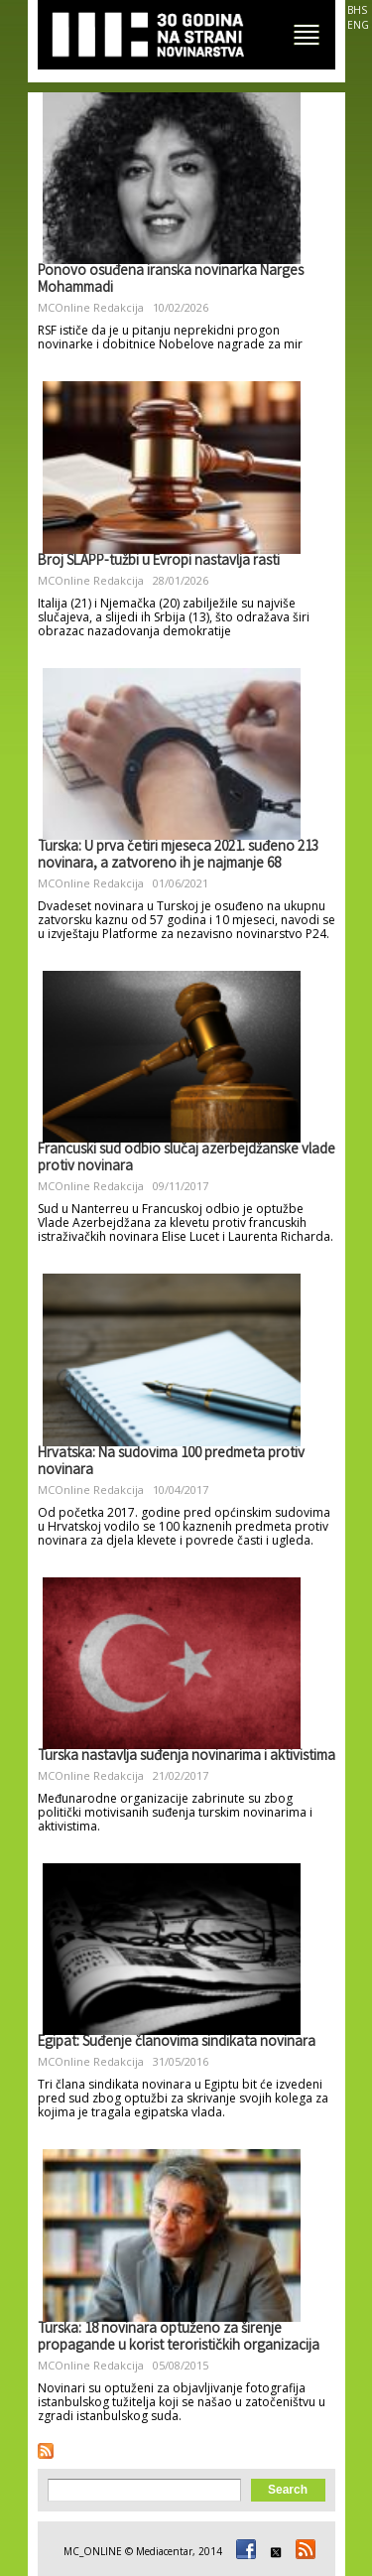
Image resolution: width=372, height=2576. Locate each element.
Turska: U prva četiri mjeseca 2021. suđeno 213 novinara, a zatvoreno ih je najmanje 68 (178, 856)
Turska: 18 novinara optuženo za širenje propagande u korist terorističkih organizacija (178, 2338)
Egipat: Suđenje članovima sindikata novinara (176, 2043)
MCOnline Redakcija (91, 307)
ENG (358, 25)
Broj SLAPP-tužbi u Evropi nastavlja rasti (159, 562)
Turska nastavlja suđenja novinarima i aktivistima (186, 1757)
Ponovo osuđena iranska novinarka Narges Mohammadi (171, 280)
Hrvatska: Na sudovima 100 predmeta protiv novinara (171, 1462)
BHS (357, 10)
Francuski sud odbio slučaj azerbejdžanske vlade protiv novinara (186, 1159)
